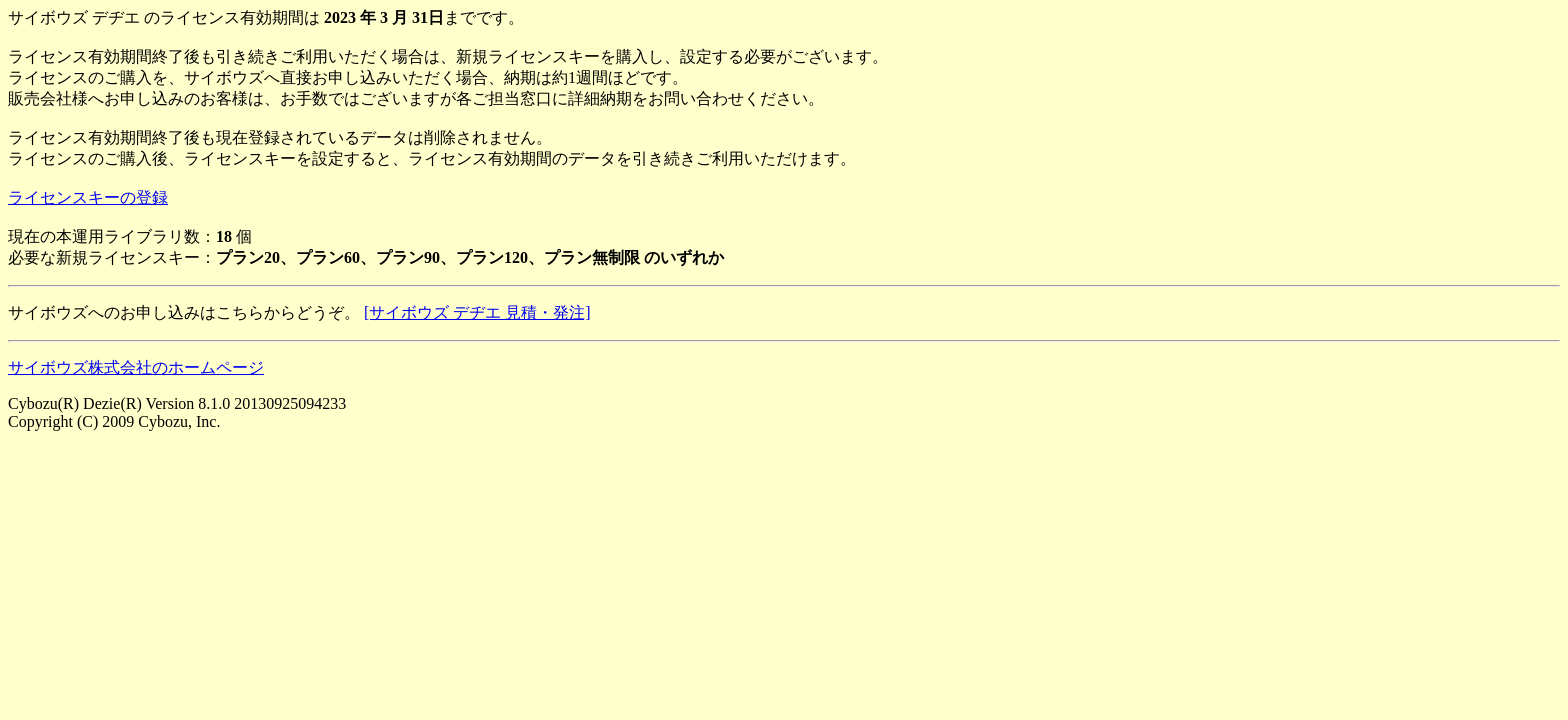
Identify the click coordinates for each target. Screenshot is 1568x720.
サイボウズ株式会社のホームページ (136, 367)
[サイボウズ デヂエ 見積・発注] (477, 312)
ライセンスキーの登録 (88, 197)
